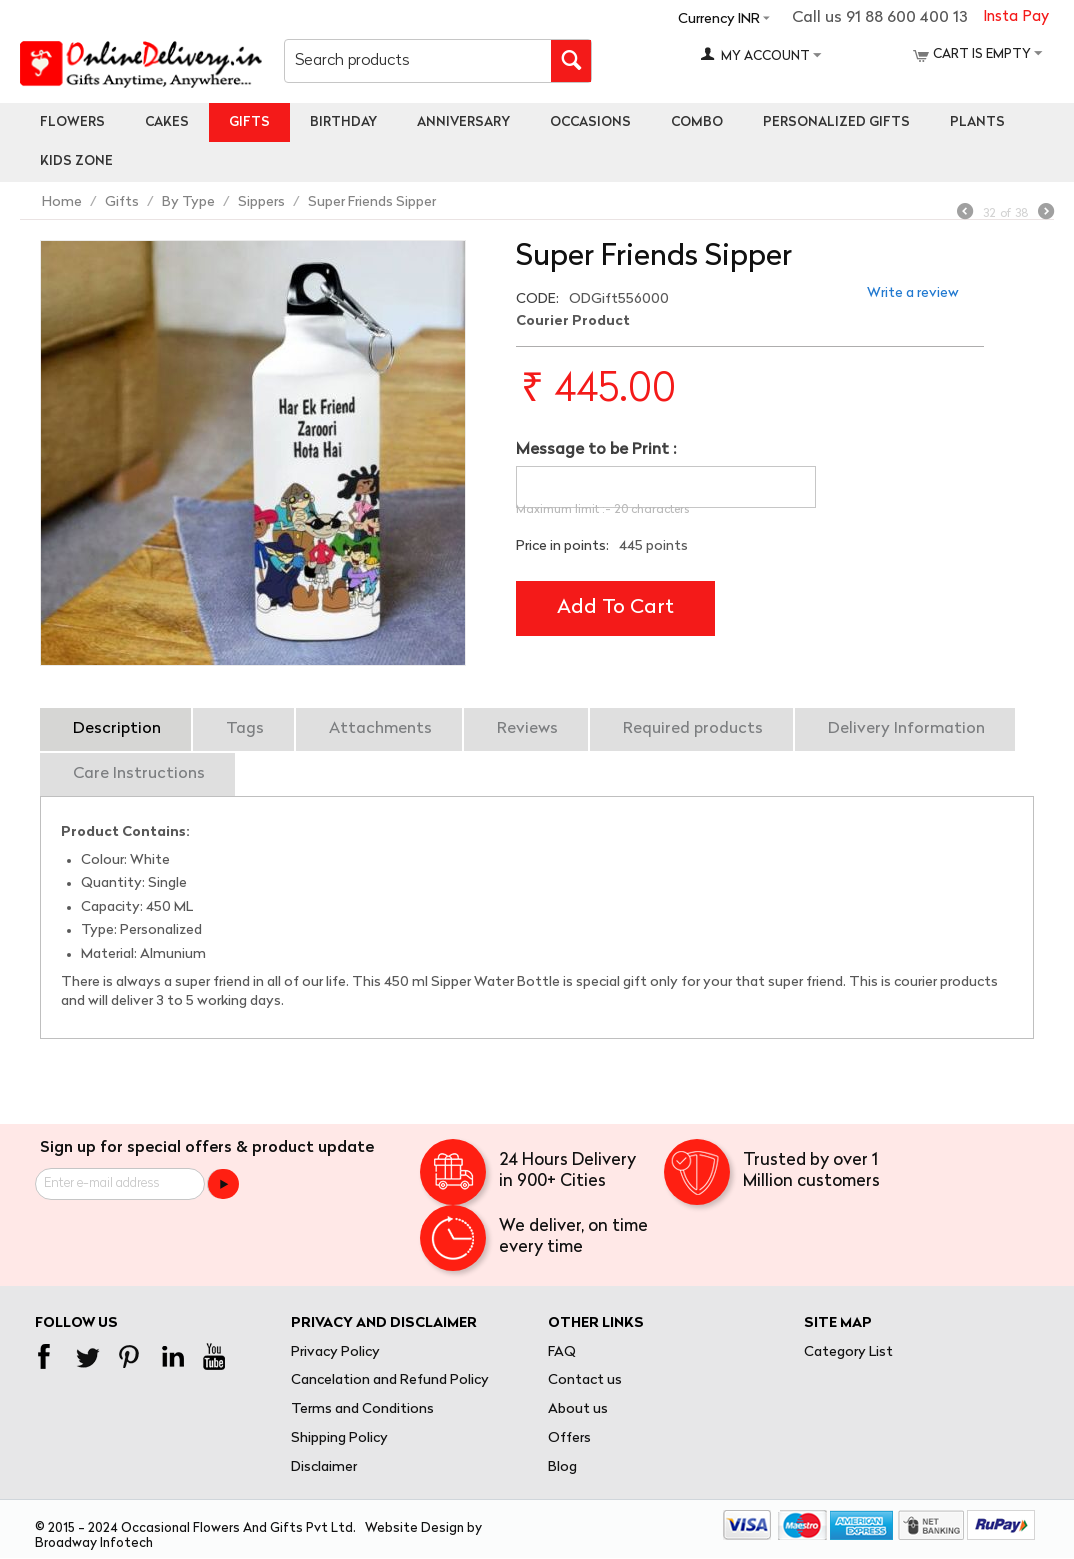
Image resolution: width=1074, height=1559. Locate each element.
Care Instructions (139, 774)
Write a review (913, 293)
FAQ (562, 1352)
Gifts (249, 122)
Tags (245, 729)
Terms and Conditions (362, 1409)
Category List (848, 1352)
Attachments (380, 729)
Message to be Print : (596, 450)
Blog (562, 1467)
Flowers (72, 122)
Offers (569, 1438)
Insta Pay (1016, 17)
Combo (697, 122)
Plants (977, 122)
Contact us (585, 1380)
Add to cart (615, 608)
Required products (693, 729)
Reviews (527, 729)
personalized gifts (836, 122)
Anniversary (463, 122)
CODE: (537, 299)
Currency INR (719, 19)
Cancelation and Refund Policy (390, 1380)
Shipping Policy (339, 1438)
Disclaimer (324, 1467)
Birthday (343, 122)
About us (578, 1409)
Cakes (167, 122)
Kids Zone (76, 161)
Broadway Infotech (94, 1543)
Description (117, 729)
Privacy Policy (335, 1352)
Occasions (590, 122)
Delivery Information (906, 729)
